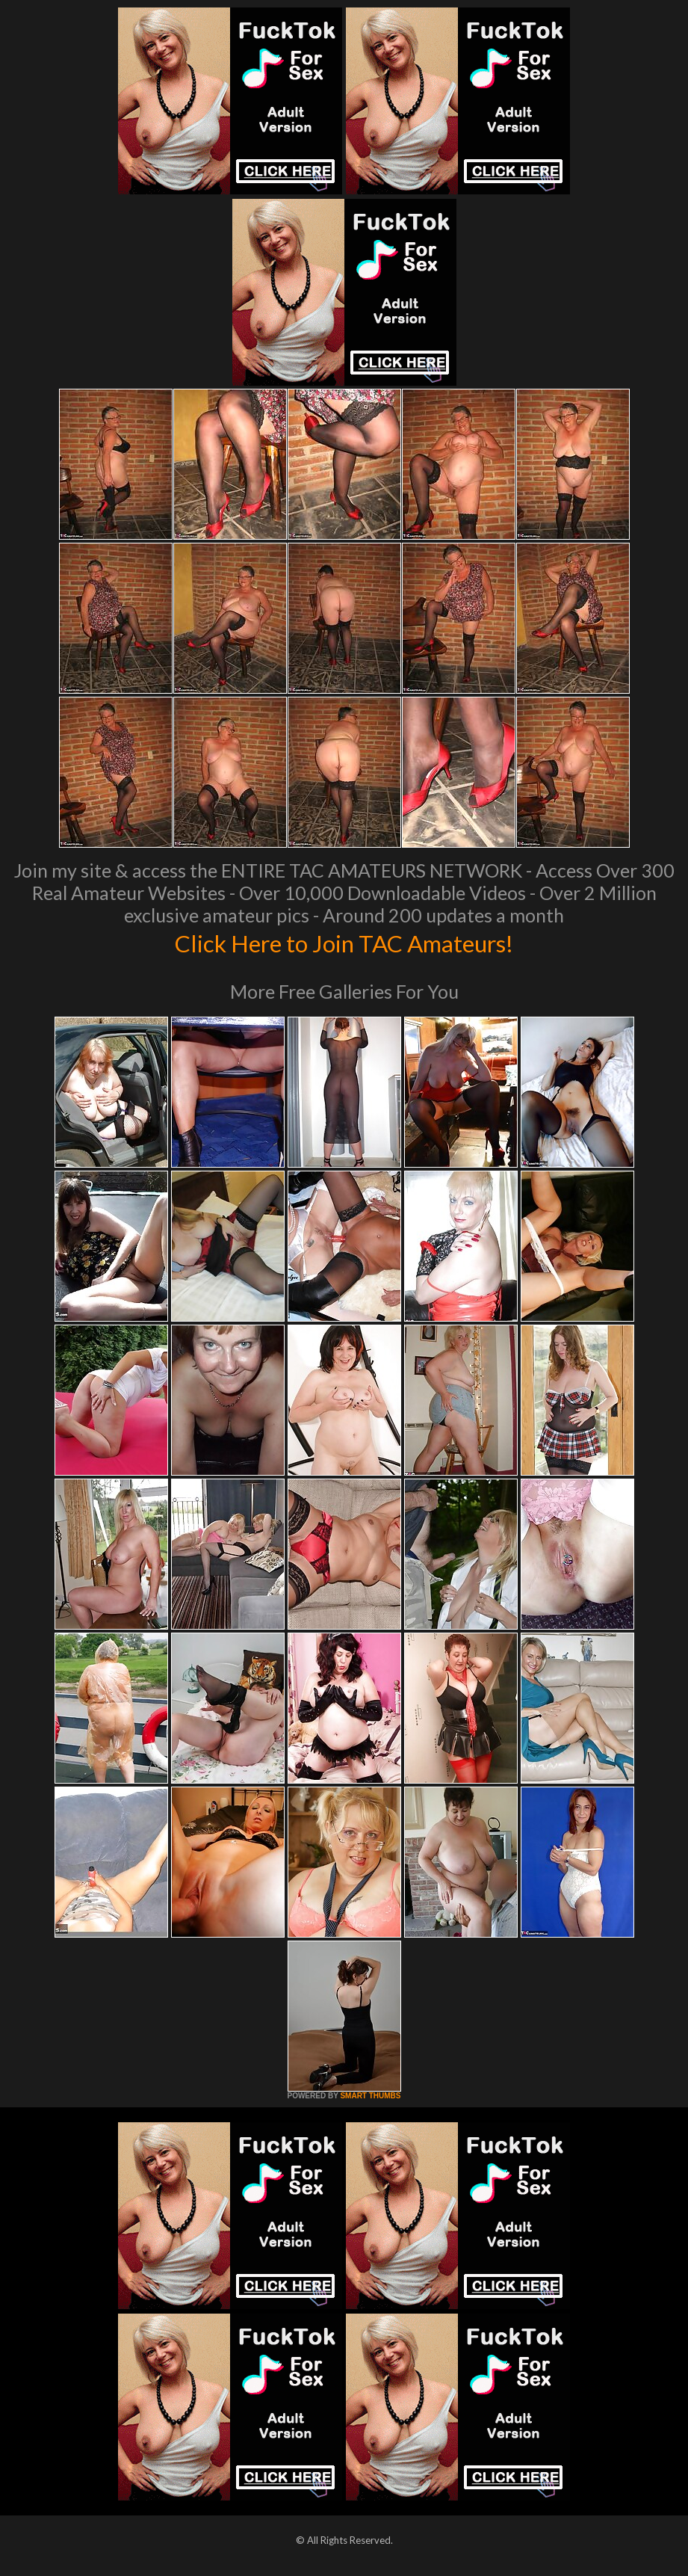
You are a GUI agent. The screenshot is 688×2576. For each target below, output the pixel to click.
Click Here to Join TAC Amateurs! (344, 942)
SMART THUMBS (370, 2096)
